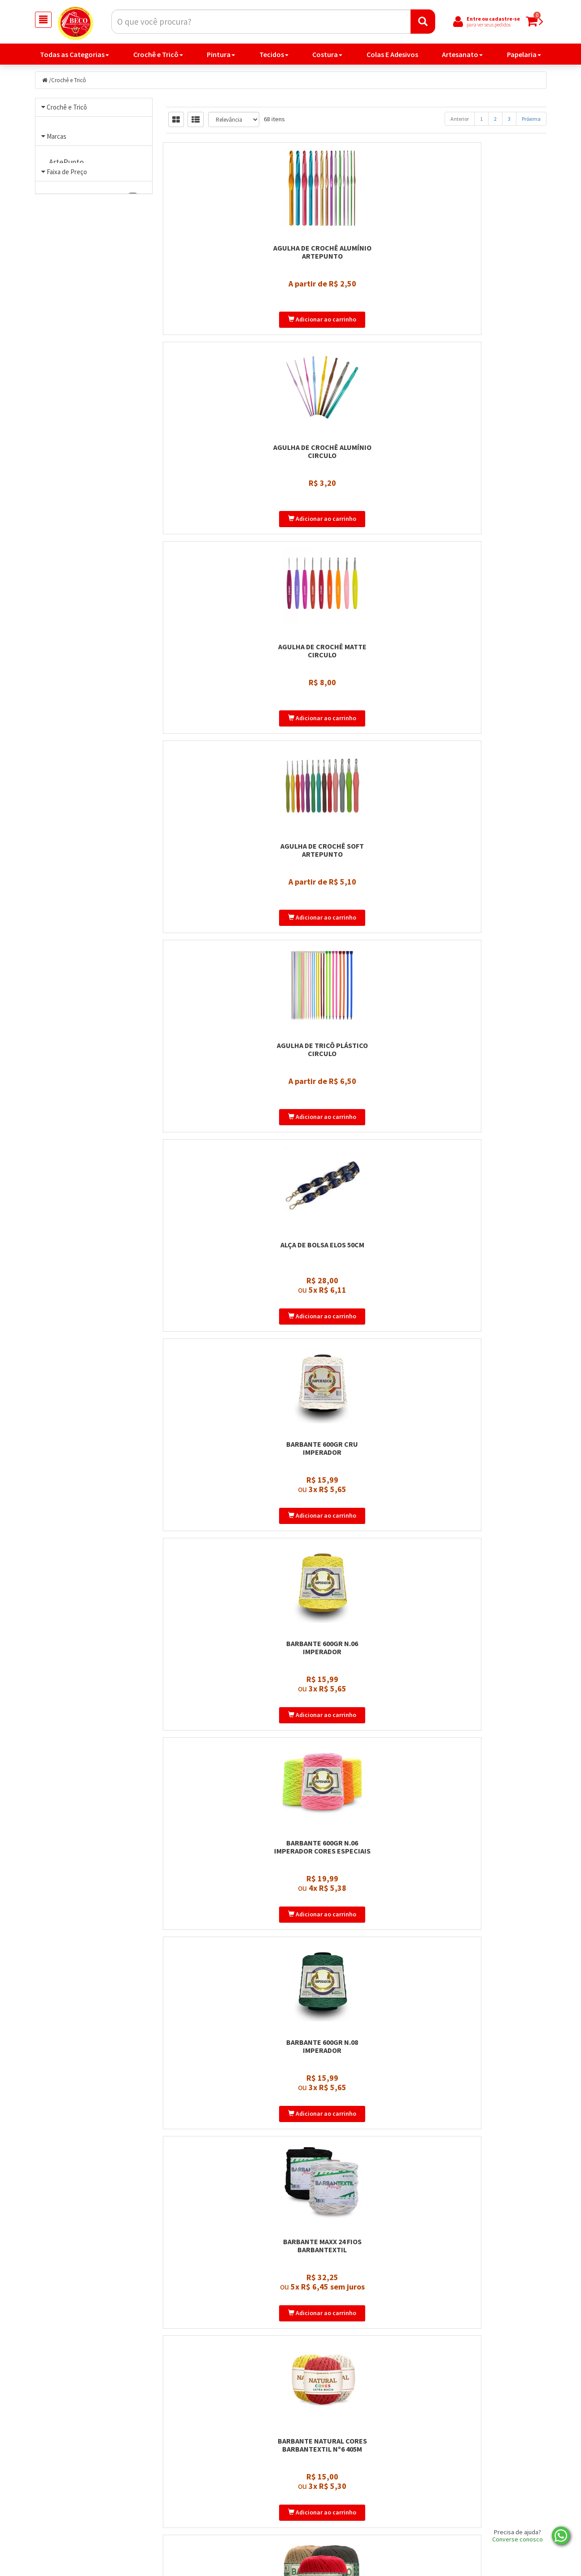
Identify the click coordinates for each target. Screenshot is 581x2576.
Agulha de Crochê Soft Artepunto (224, 501)
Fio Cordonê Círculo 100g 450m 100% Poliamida (356, 1619)
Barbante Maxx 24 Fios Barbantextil (356, 948)
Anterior (459, 120)
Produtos (316, 2475)
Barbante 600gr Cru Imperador (225, 724)
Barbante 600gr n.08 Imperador (225, 948)
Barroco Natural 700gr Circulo (356, 1395)
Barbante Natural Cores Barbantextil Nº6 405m (487, 948)
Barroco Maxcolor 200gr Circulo (225, 1171)
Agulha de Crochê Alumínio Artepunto (225, 277)
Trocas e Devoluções (201, 2522)
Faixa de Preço (67, 368)
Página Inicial (191, 2475)
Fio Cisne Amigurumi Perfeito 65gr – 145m (225, 1619)
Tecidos (273, 55)
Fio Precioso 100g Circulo (487, 2285)
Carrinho (315, 2487)
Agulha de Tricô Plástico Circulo (356, 501)
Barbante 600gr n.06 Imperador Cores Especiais (487, 724)
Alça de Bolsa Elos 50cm (487, 497)
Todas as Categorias (74, 55)
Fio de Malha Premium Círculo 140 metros (225, 1842)
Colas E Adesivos (392, 55)
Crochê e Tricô (158, 55)
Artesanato (462, 55)
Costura (327, 55)
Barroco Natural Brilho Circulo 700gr (487, 1395)
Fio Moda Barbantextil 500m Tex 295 (487, 2066)
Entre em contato (198, 2498)
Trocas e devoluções (332, 2522)
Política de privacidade (336, 2510)
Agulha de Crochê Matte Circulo (487, 277)
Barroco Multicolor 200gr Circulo (225, 1395)
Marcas (56, 198)
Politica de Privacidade (205, 2487)
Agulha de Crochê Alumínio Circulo (356, 277)
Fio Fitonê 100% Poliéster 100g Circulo (356, 1842)
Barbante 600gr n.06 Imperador (356, 724)
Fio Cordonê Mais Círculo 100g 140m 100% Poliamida (487, 1619)
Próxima (531, 120)
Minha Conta (321, 2498)
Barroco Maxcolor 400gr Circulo (356, 1171)
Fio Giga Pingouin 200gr (487, 1838)
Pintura (221, 55)
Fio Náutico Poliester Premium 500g (225, 2290)
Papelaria (524, 55)
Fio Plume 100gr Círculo (356, 2285)
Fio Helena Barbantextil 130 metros (225, 2066)
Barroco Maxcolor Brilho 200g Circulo (487, 1171)
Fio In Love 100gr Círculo (356, 2062)
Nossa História (193, 2510)
